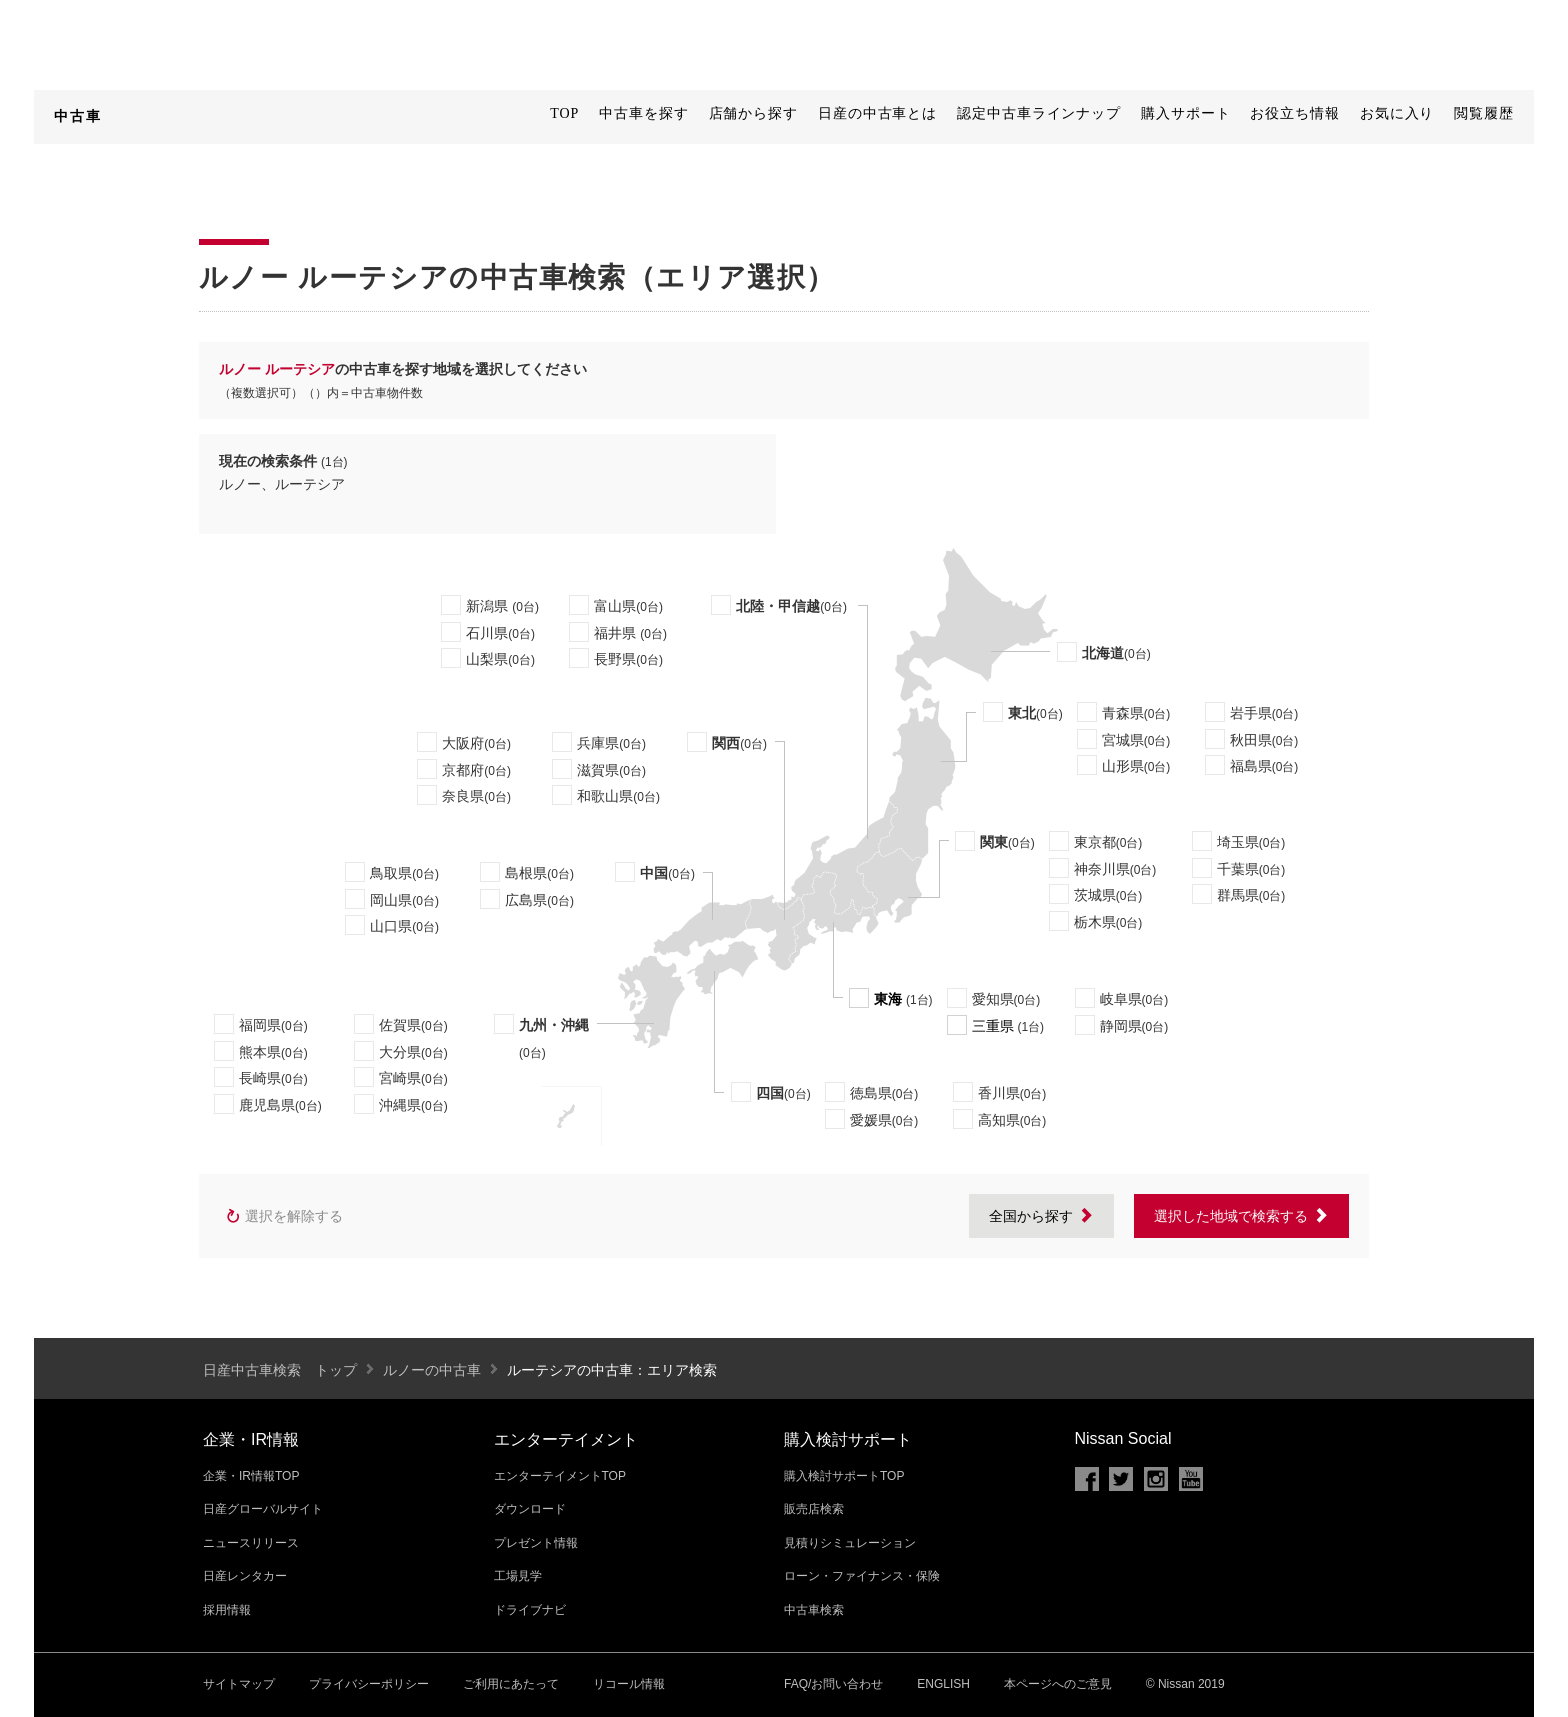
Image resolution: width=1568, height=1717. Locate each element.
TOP (564, 113)
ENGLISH (943, 1684)
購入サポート (1185, 113)
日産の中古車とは (877, 113)
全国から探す (1041, 1216)
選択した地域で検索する (1241, 1216)
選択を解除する (284, 1216)
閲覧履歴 (1484, 113)
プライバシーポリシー (369, 1684)
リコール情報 (629, 1684)
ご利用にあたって (511, 1684)
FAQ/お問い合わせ (833, 1684)
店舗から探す (753, 113)
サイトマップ (239, 1684)
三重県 (993, 1026)
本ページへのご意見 (1058, 1684)
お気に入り (1397, 113)
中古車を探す (643, 113)
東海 (888, 999)
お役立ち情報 (1294, 113)
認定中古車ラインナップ (1039, 113)
